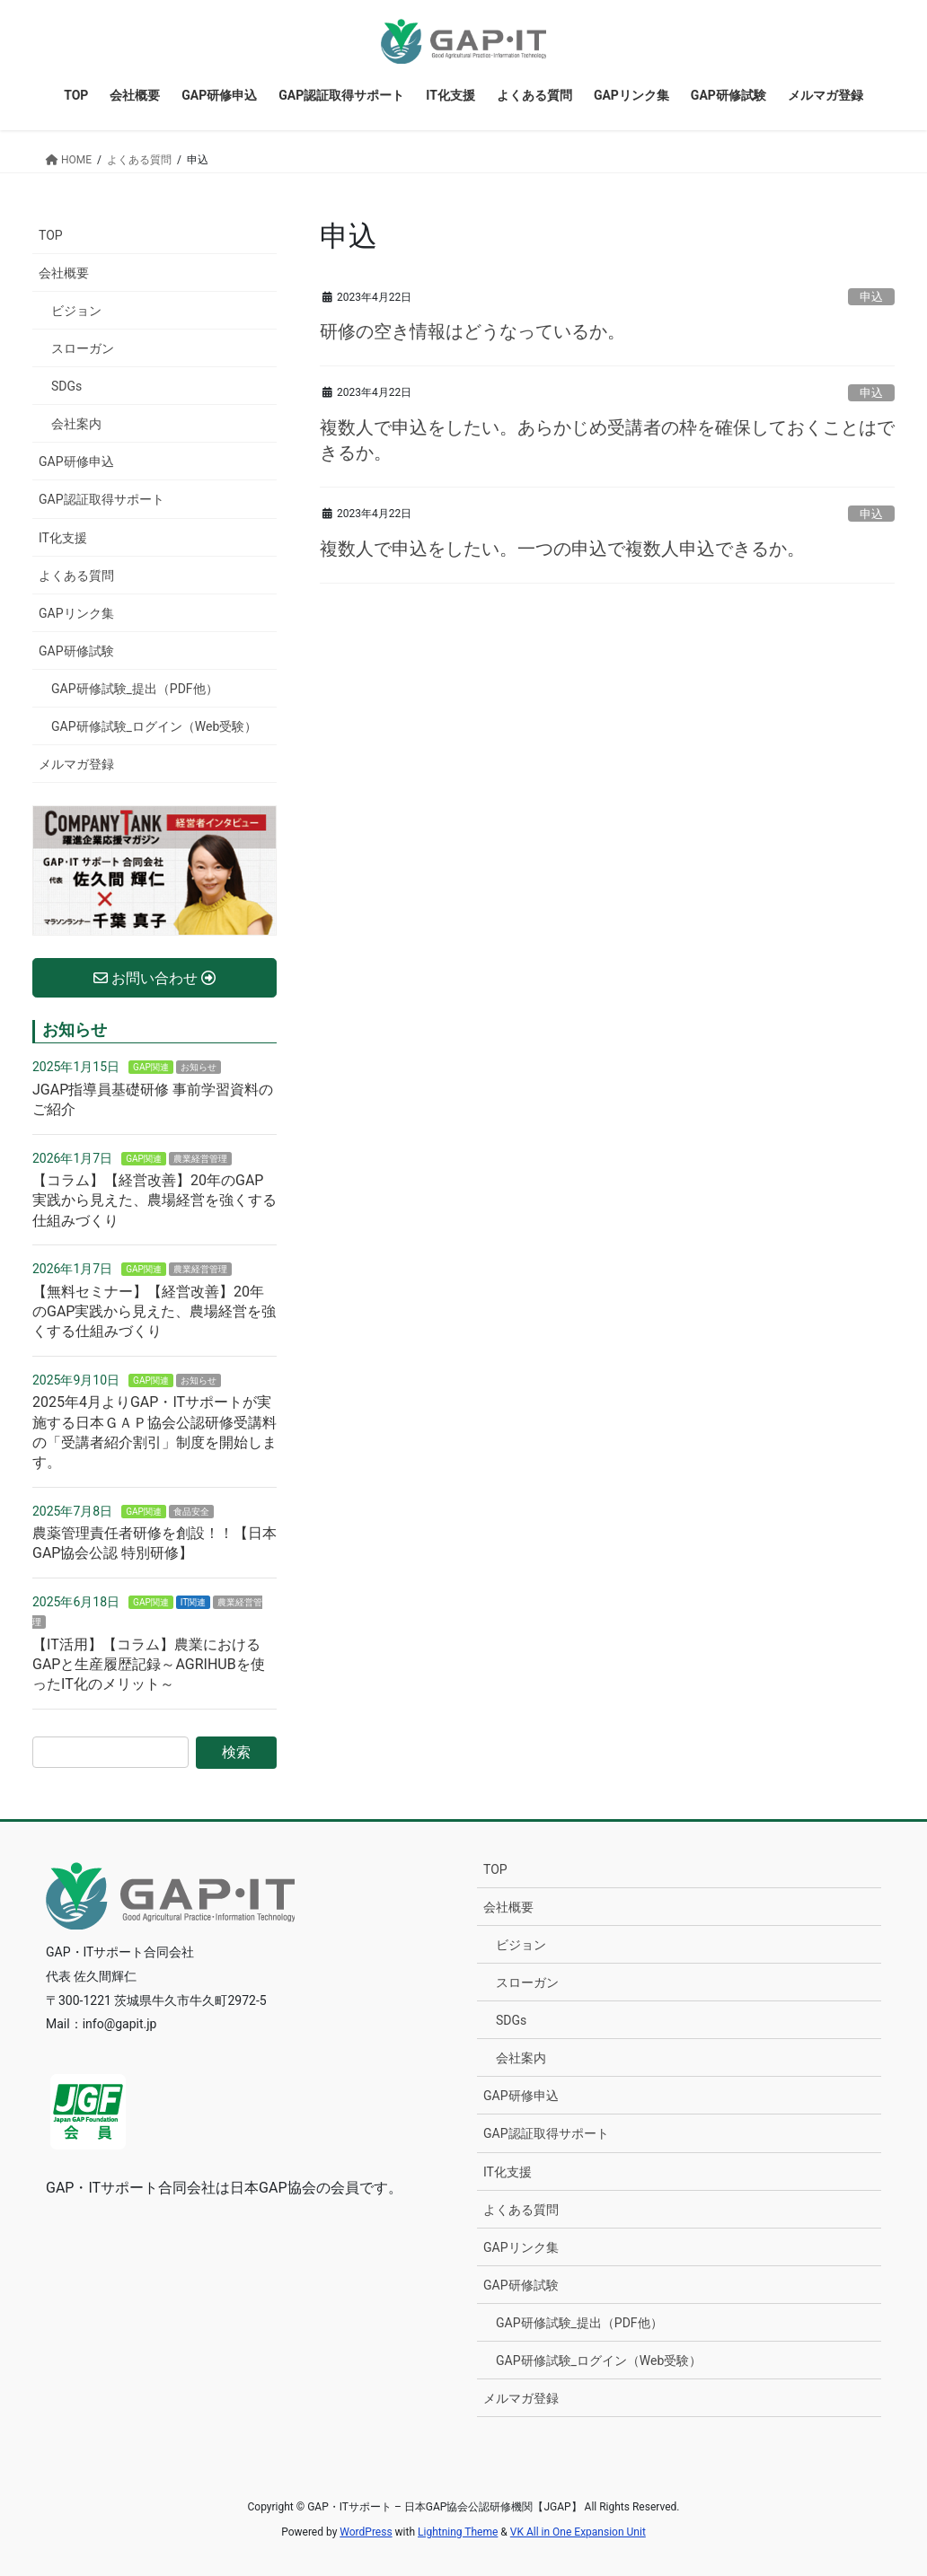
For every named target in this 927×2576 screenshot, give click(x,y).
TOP (51, 235)
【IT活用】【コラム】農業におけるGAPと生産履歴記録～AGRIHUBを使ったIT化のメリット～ (148, 1664)
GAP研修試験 (76, 651)
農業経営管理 (200, 1159)
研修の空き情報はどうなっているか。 (472, 331)
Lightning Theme (458, 2532)
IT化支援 (63, 538)
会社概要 (64, 273)
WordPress (366, 2532)
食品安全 (191, 1512)
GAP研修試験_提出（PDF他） (134, 688)
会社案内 (76, 424)
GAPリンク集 (76, 613)
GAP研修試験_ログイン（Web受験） (154, 726)
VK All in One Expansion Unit (578, 2532)
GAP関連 (151, 1067)
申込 (871, 296)
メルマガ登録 (76, 764)
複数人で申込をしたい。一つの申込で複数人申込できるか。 (562, 548)
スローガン (82, 348)
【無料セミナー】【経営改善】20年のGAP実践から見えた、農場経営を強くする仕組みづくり (154, 1312)
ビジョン (76, 310)
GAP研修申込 (76, 461)
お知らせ (198, 1067)
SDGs (66, 386)
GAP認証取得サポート (101, 499)
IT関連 (194, 1602)
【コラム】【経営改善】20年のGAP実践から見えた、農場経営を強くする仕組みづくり (154, 1200)
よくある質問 (76, 575)
